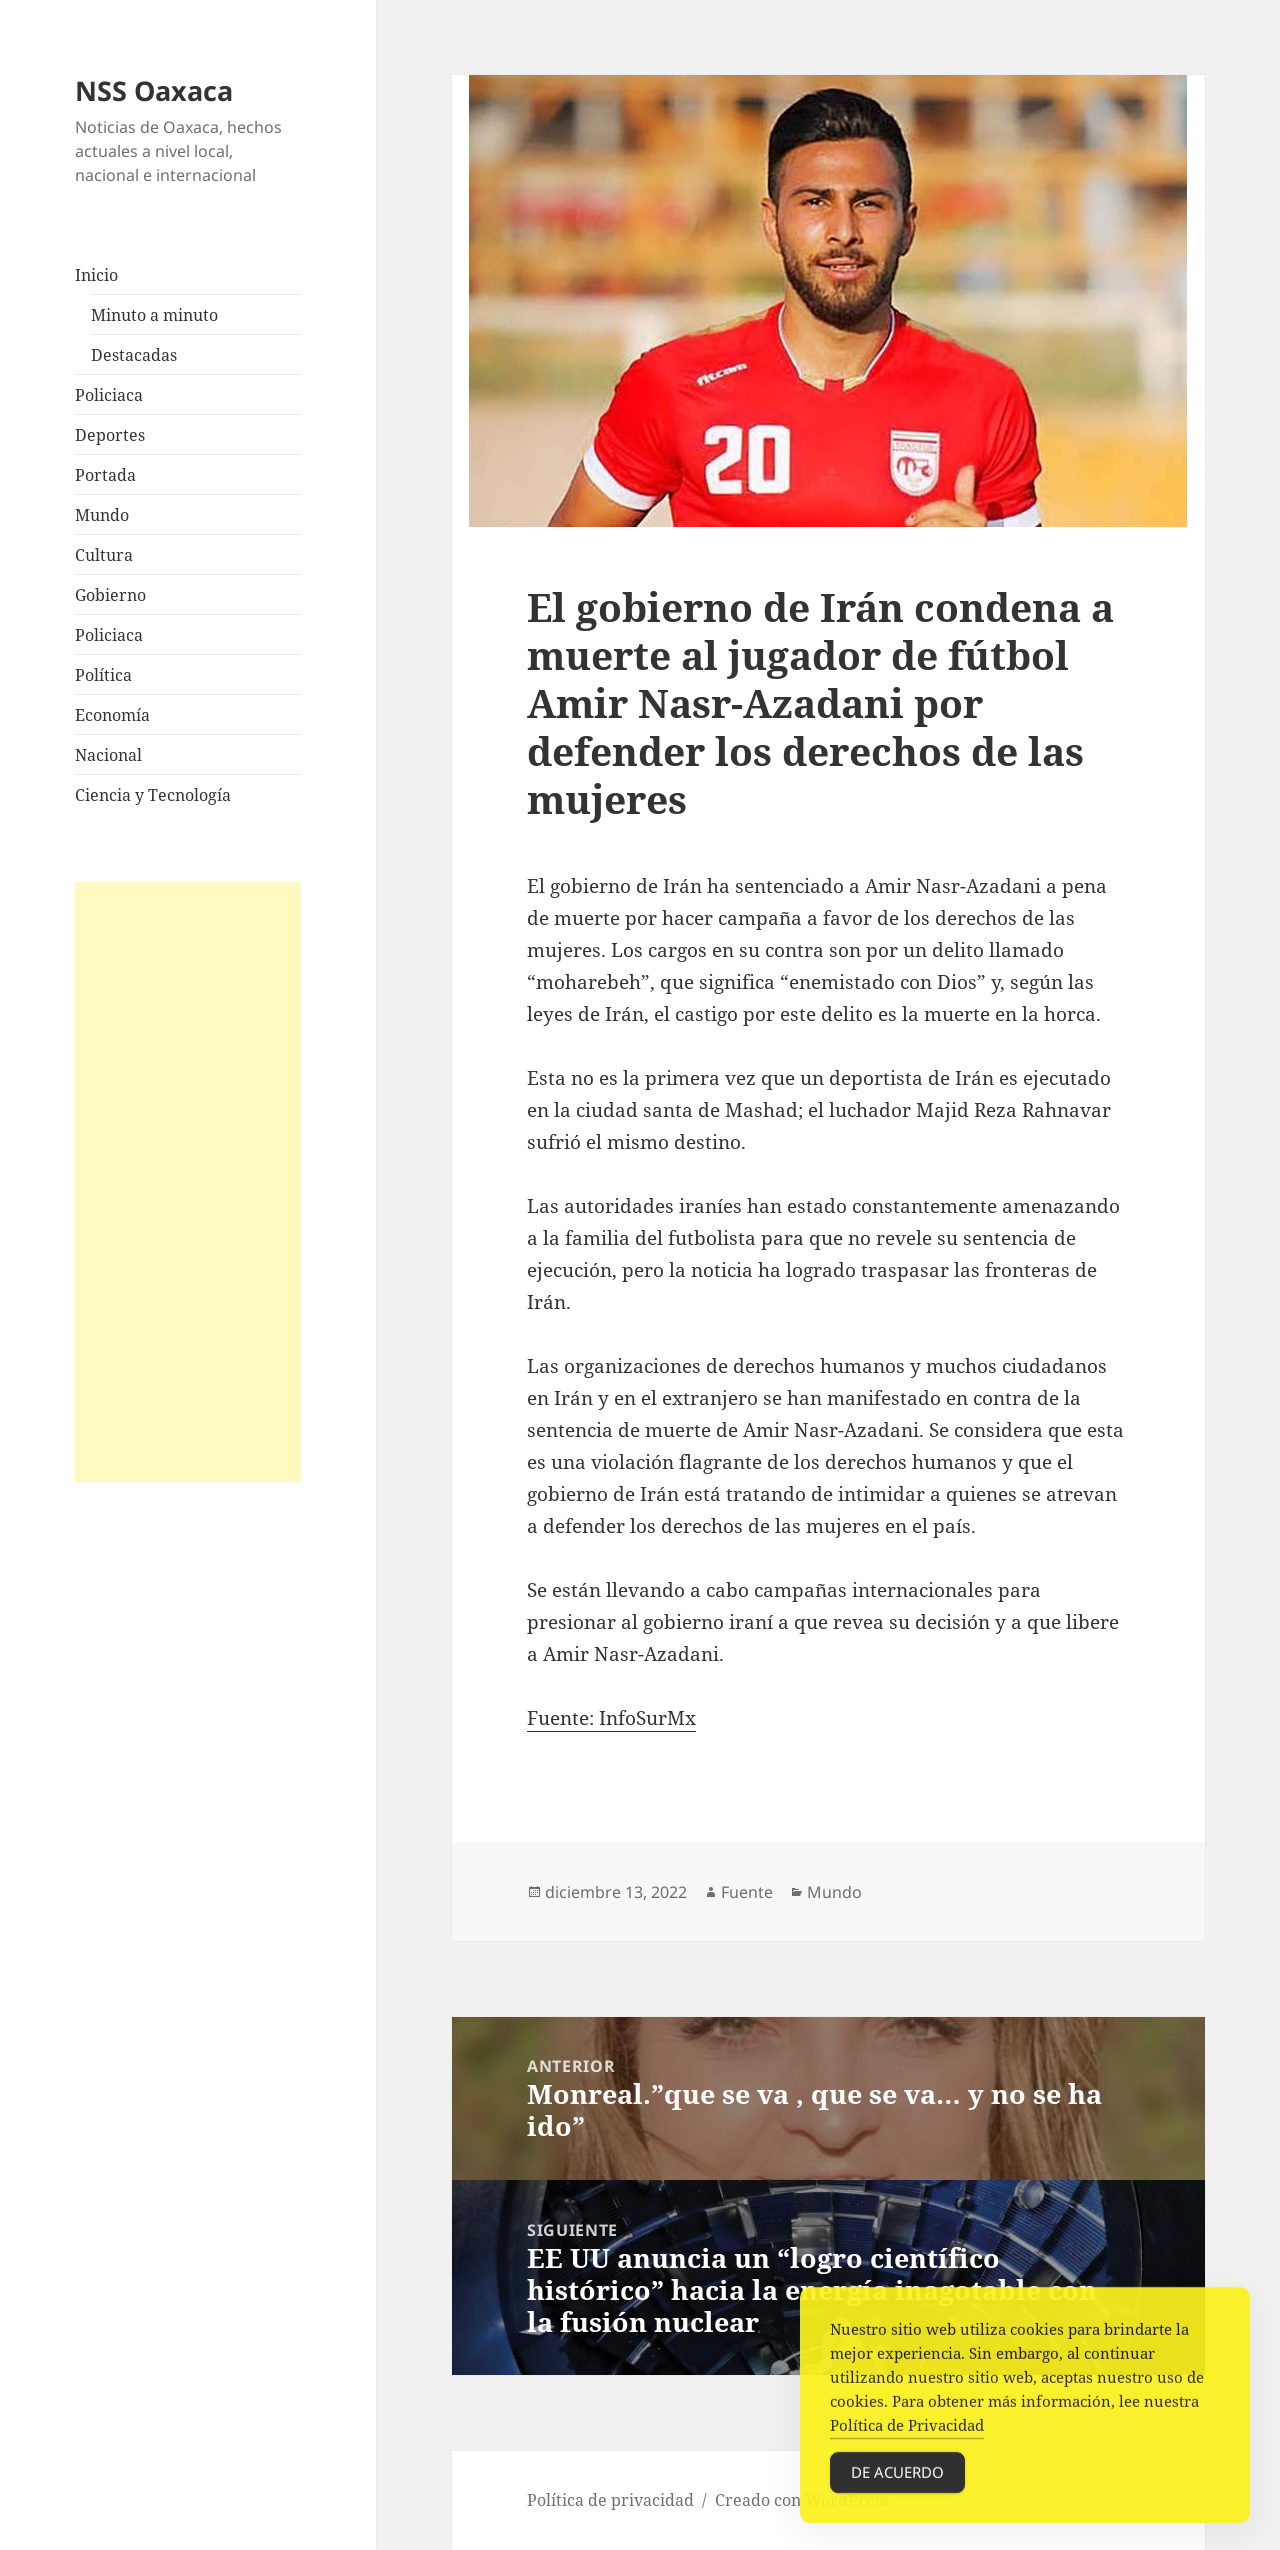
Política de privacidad (610, 2500)
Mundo (102, 515)
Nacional (108, 755)
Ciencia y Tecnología (153, 795)
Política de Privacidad (907, 2439)
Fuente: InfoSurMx (611, 1718)
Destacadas (134, 355)
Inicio (96, 275)
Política (103, 675)
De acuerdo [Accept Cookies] (897, 2486)
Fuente (747, 1892)
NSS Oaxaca (154, 90)
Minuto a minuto (154, 315)
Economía (112, 715)
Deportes (110, 435)
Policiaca (109, 395)
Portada (105, 475)
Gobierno (110, 595)
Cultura (104, 555)
